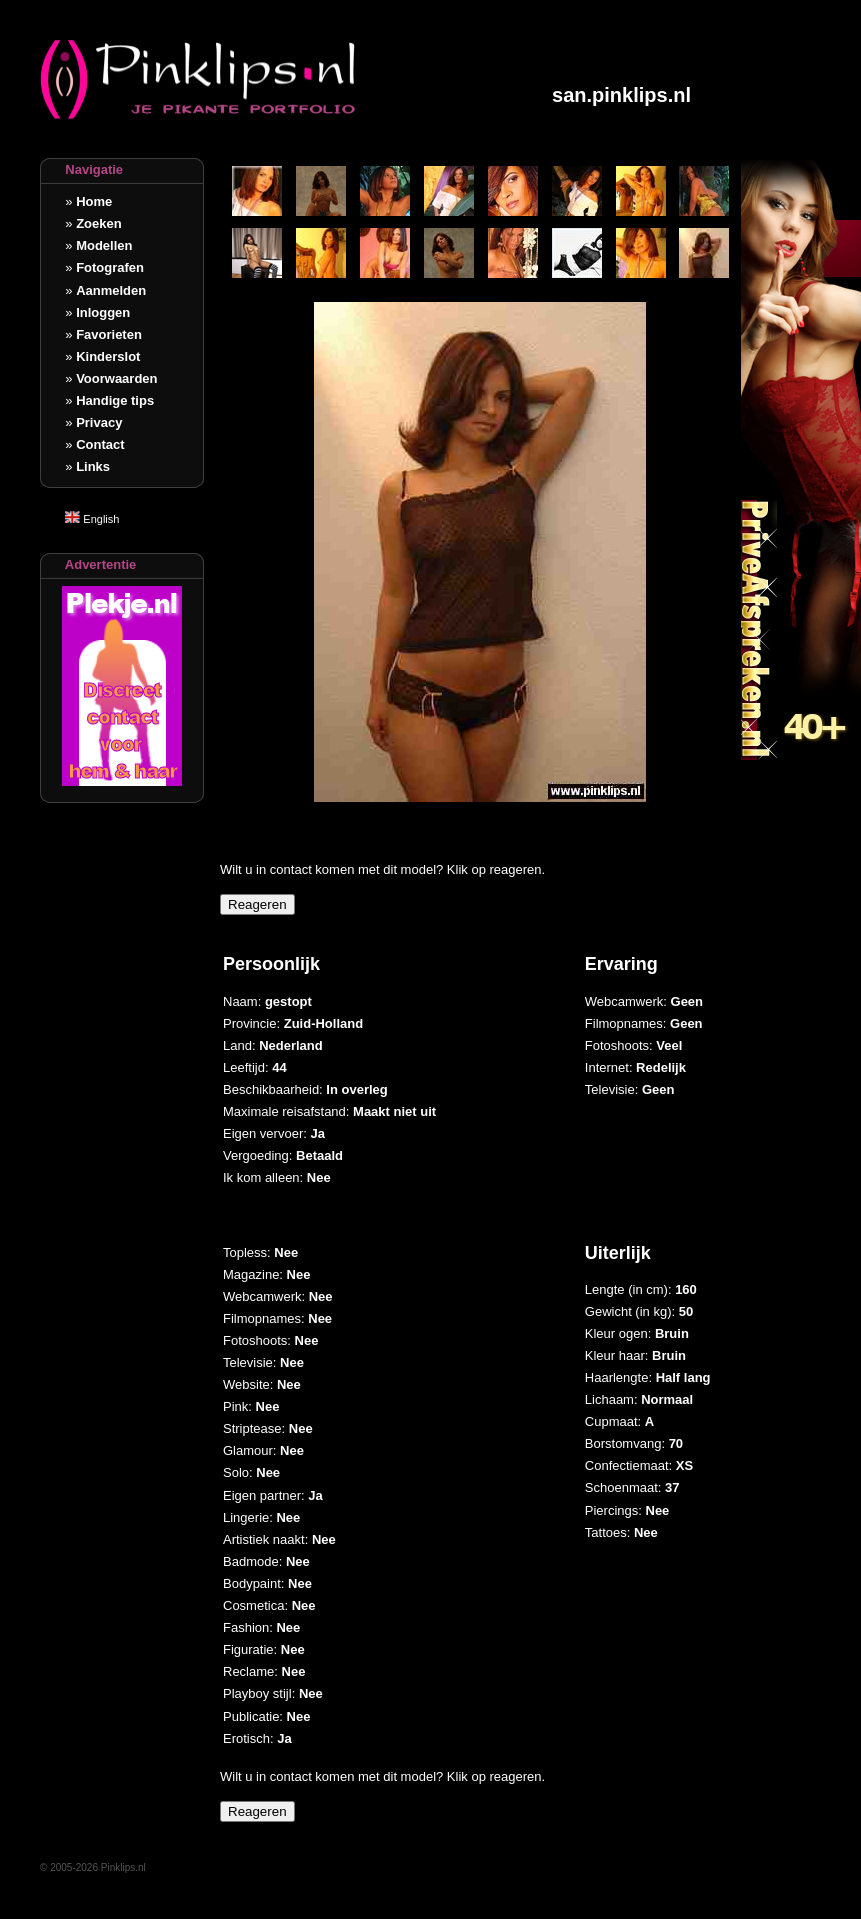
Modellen (104, 245)
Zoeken (99, 223)
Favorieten (109, 334)
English (92, 519)
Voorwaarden (116, 378)
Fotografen (110, 267)
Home (94, 201)
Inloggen (103, 312)
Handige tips (115, 400)
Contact (100, 444)
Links (93, 466)
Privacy (99, 422)
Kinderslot (108, 356)
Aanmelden (111, 290)
